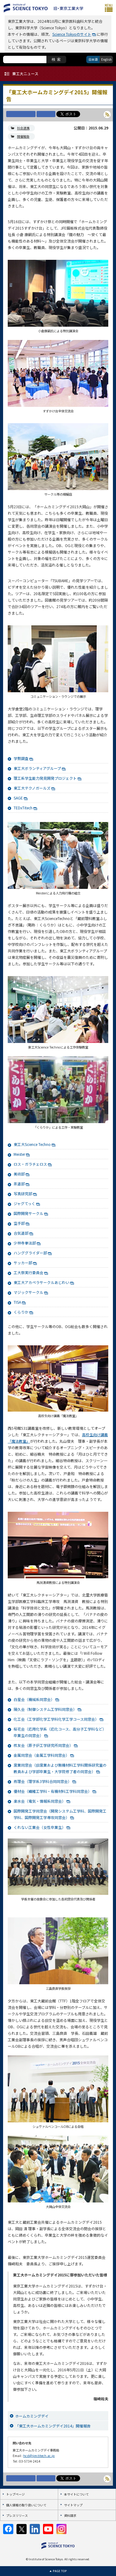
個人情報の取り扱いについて (26, 2505)
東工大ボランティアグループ (37, 768)
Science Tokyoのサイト (71, 34)
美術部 (19, 1173)
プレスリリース (17, 2515)
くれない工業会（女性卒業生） (40, 1827)
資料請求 (70, 2515)
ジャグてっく (24, 1203)
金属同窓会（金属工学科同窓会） (41, 1755)
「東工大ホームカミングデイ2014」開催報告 (53, 2425)
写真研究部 (23, 1193)
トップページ (15, 2494)
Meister (19, 1154)
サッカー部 (23, 1262)
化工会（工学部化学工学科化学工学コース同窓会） (56, 1719)
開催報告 (23, 136)
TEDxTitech (23, 807)
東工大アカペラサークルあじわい (41, 1282)
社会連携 (23, 128)
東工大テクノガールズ (32, 788)
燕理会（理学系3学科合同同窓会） (42, 1781)
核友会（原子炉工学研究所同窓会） (43, 1745)
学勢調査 (21, 758)
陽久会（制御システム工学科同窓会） (45, 1709)
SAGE (18, 797)
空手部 (19, 1223)
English (106, 59)
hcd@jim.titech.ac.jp (39, 2455)
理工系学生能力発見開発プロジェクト (45, 778)
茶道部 (19, 1183)
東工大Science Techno (32, 1144)
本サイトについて (76, 2494)
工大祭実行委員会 (28, 1272)
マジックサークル (28, 1292)
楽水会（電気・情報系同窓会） (40, 1801)
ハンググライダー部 (30, 1252)
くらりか (21, 1312)
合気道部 (21, 1233)
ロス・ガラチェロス (30, 1164)
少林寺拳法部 (25, 1242)
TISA (17, 1302)
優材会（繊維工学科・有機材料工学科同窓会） (53, 1791)
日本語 (93, 59)
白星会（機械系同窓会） (34, 1699)
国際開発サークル (28, 1213)
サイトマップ (73, 2505)
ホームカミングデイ (32, 2416)
